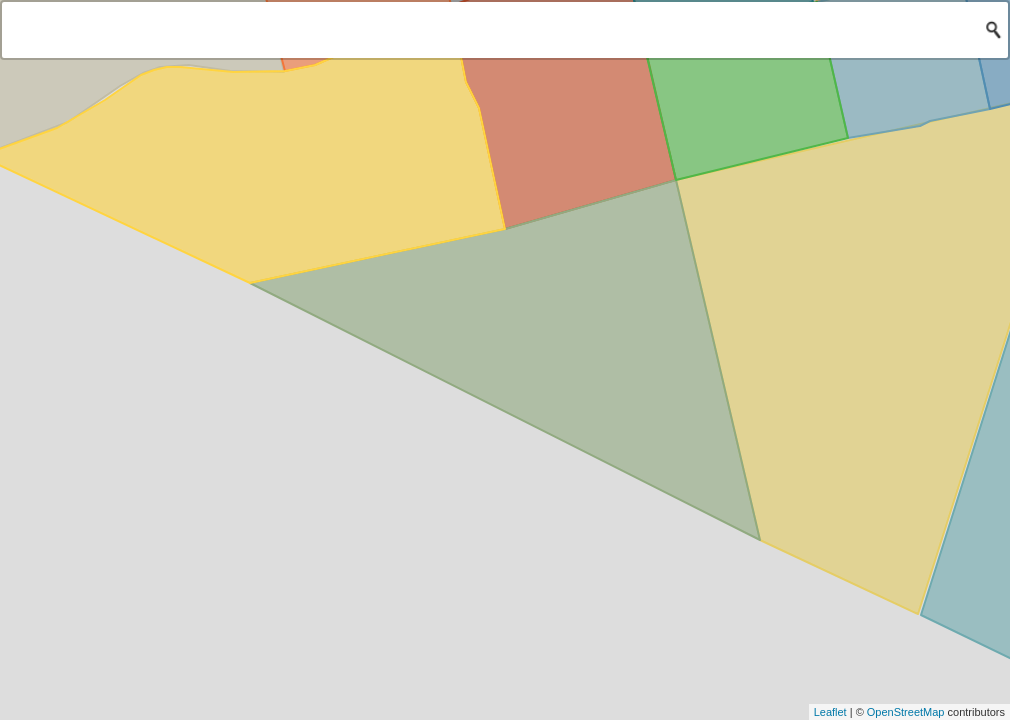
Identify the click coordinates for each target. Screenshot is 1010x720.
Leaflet (830, 712)
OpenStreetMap (906, 712)
